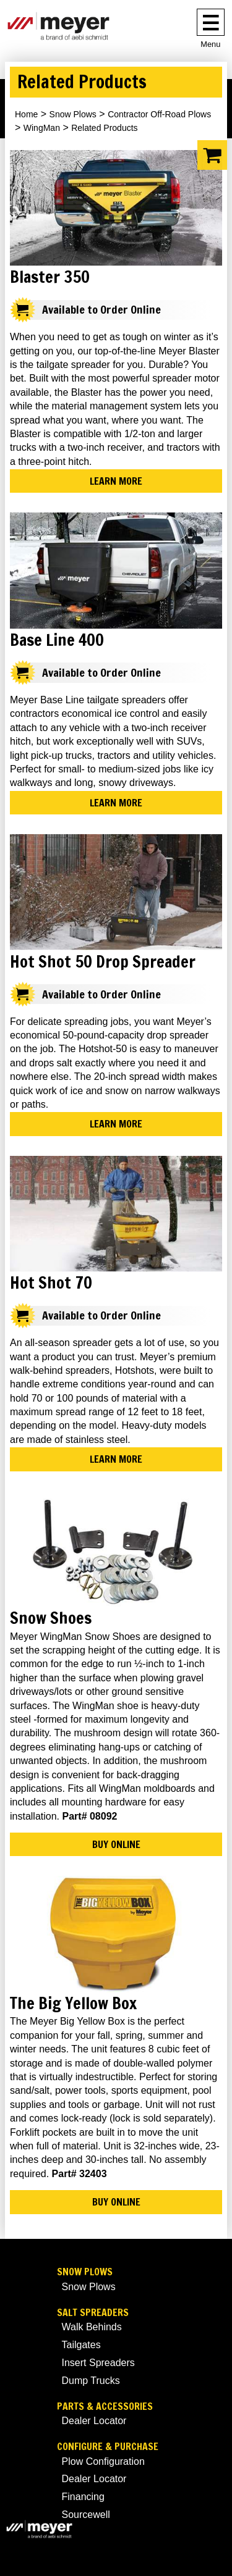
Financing (83, 2496)
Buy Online (116, 1844)
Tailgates (81, 2345)
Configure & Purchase (107, 2447)
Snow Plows (73, 114)
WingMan (42, 128)
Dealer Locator (94, 2420)
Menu (210, 44)
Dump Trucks (91, 2380)
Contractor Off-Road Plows (159, 114)
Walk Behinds (92, 2327)
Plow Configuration (103, 2461)
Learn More (116, 481)
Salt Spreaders (93, 2313)
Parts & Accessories (105, 2406)
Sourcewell (86, 2514)
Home (26, 114)
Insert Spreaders (98, 2362)
